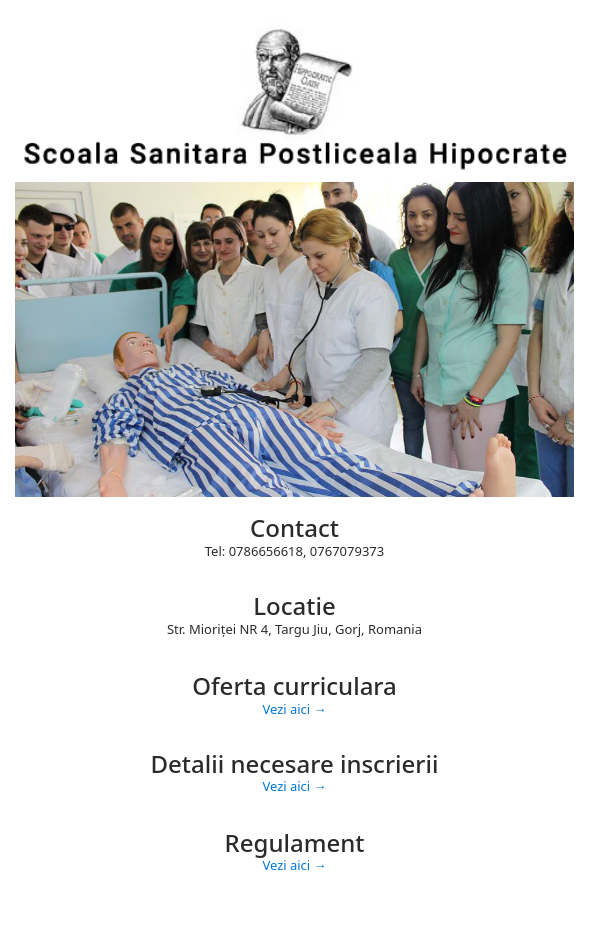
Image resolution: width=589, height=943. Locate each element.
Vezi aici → (294, 709)
